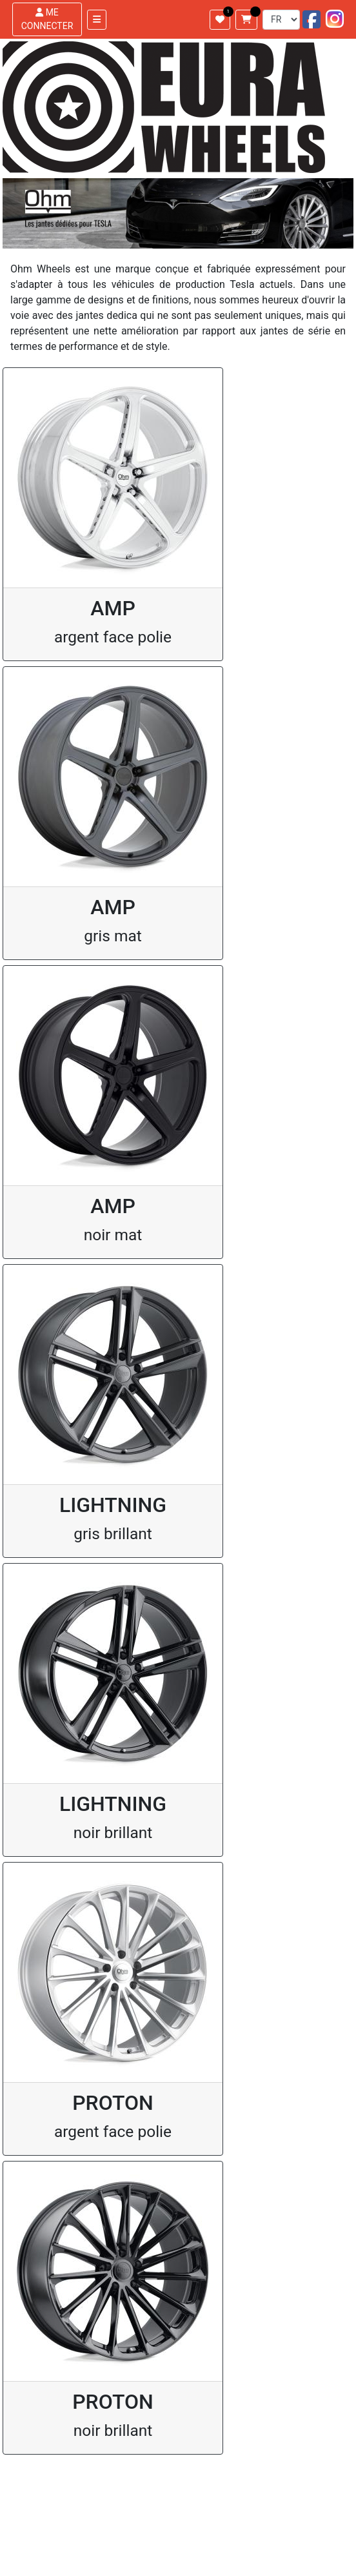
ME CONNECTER (47, 19)
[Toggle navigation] (96, 20)
